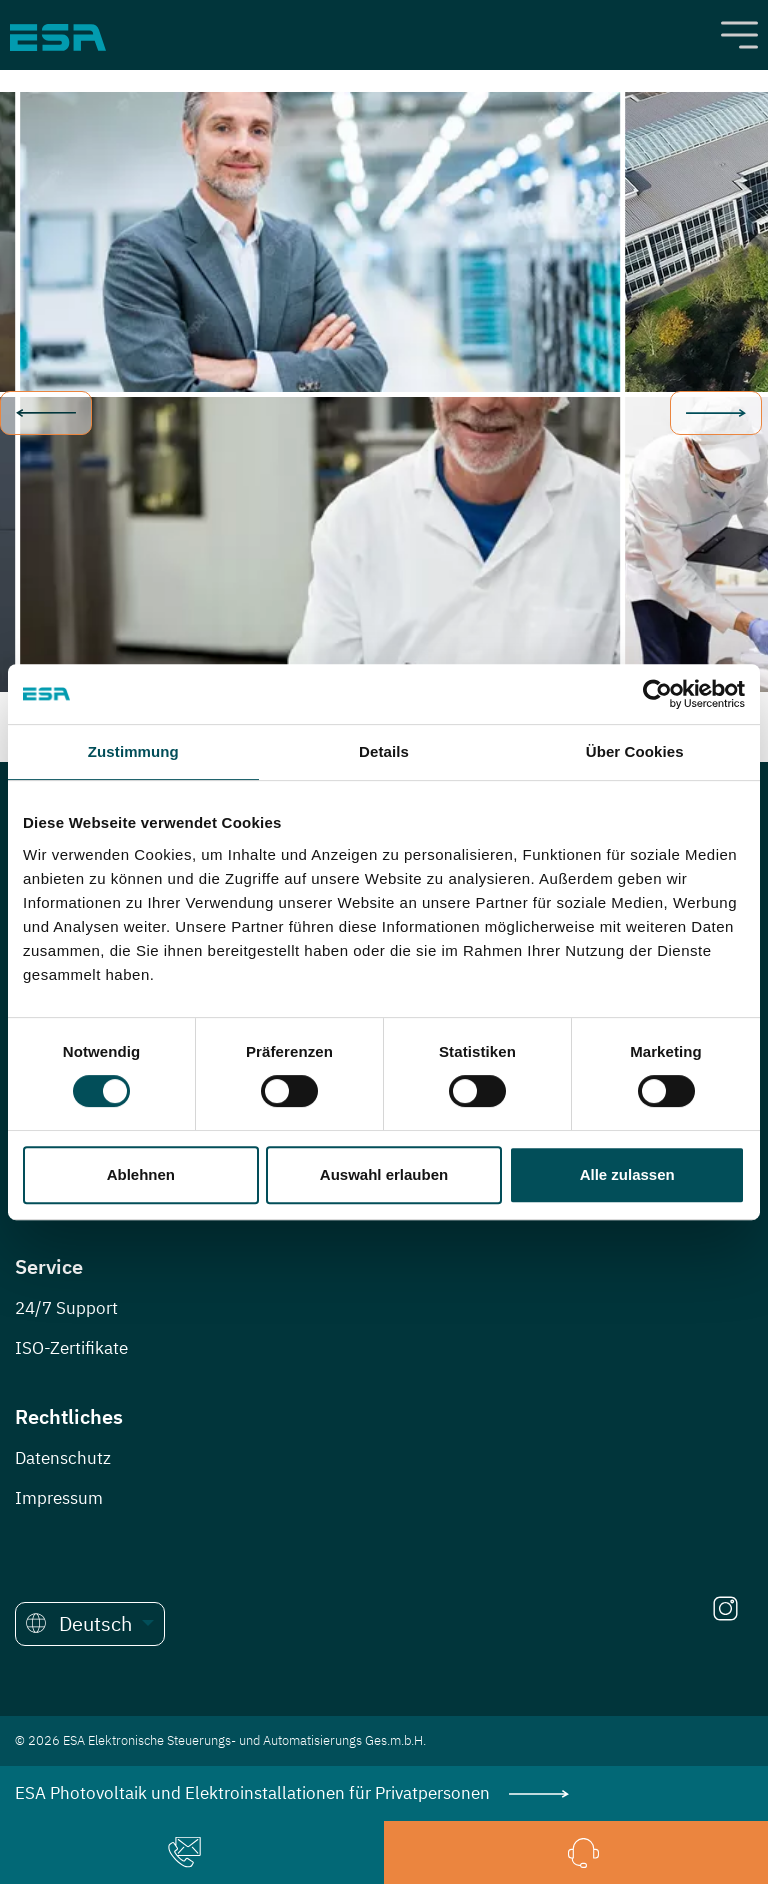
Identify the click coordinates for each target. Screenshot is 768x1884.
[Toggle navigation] (740, 35)
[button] (90, 1624)
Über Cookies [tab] (635, 751)
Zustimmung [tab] (133, 751)
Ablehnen (141, 1174)
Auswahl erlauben (384, 1174)
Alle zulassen (627, 1174)
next (716, 413)
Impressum (59, 1498)
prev (46, 413)
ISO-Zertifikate (71, 1348)
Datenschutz (63, 1458)
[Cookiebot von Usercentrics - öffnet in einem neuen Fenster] (657, 694)
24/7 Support (66, 1308)
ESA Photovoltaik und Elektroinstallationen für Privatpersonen (292, 1793)
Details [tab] (384, 751)
